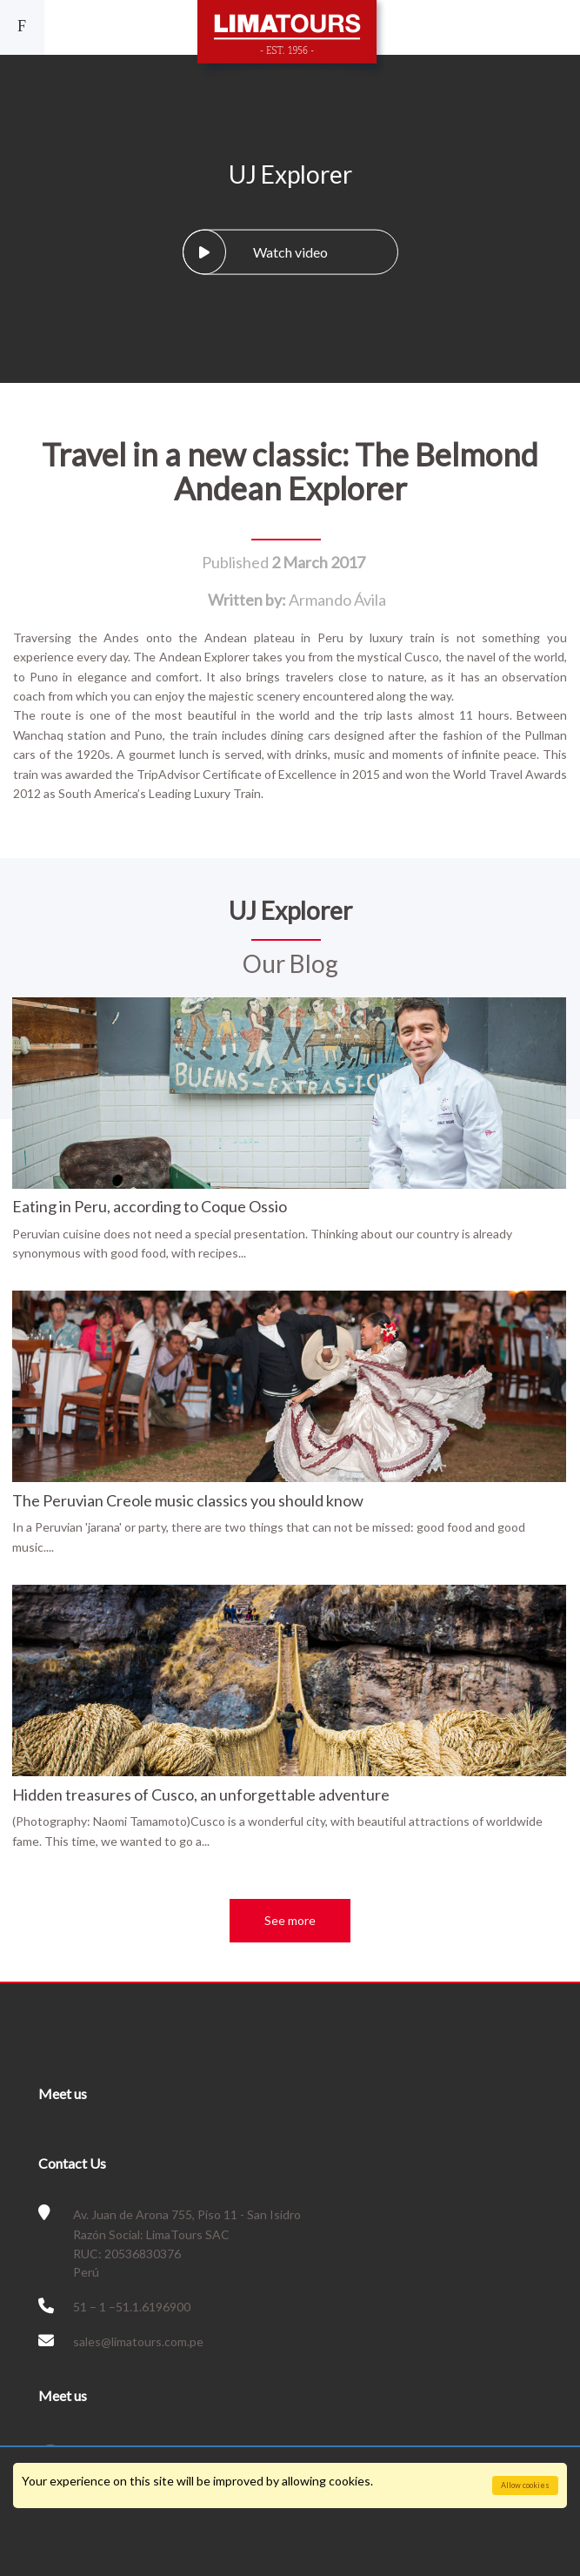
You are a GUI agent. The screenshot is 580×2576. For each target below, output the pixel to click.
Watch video (255, 251)
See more (290, 1920)
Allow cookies (525, 2485)
